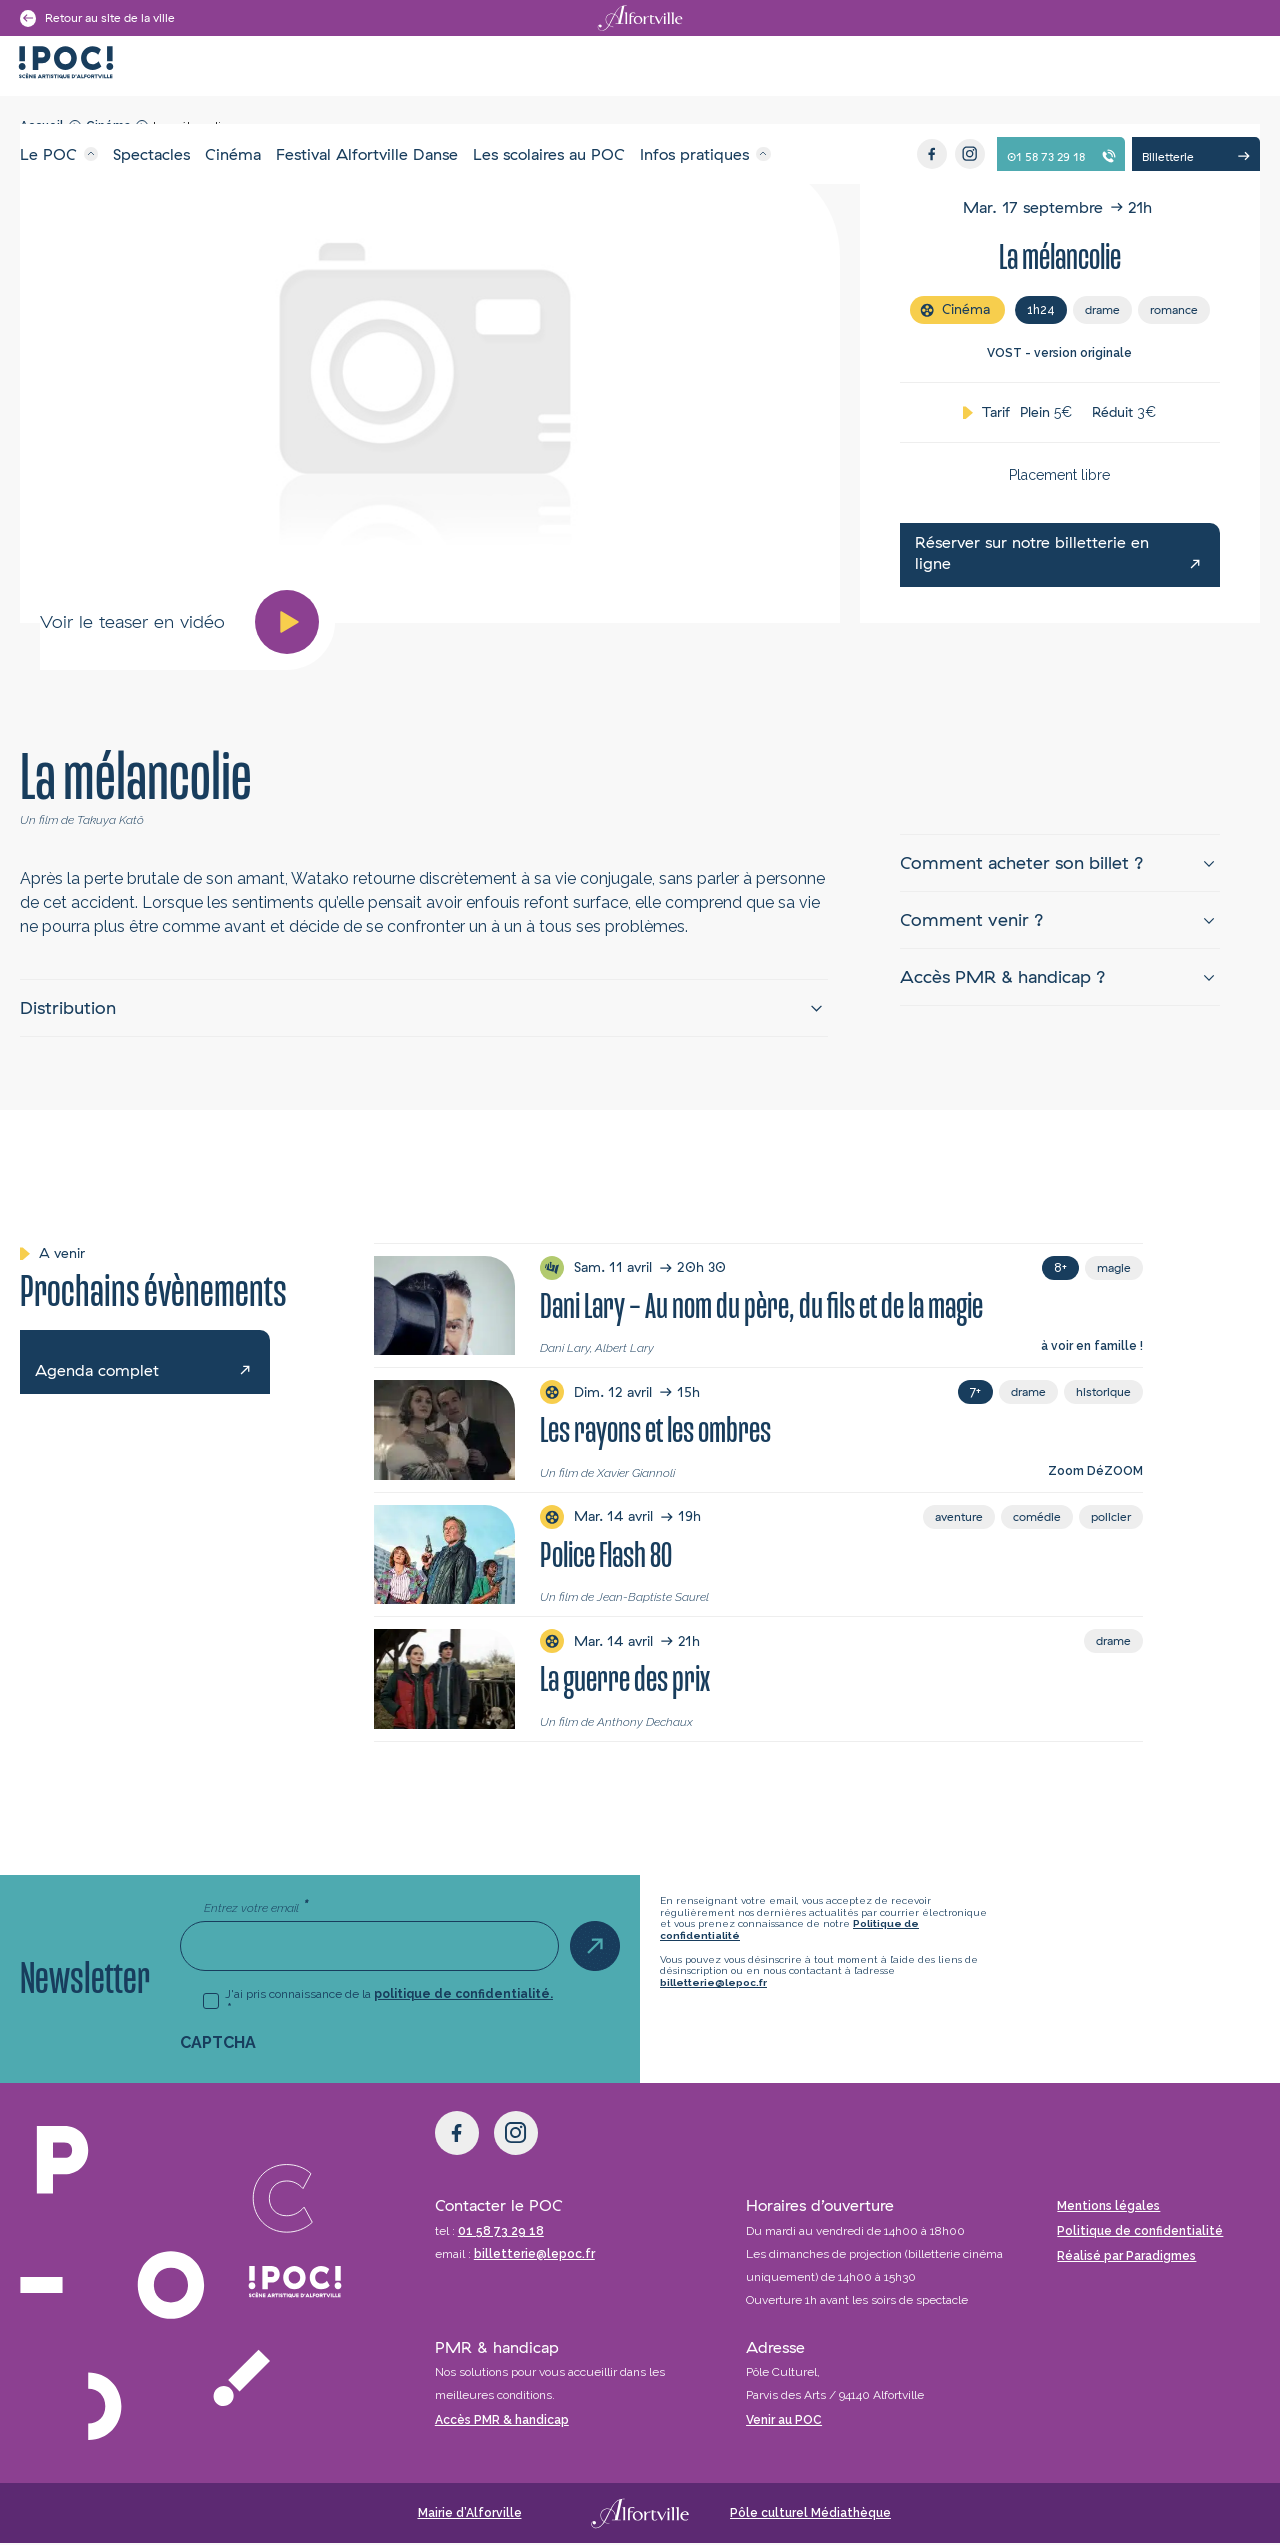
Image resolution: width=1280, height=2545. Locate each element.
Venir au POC (784, 2422)
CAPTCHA (218, 2044)
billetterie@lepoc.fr (713, 1984)
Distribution (68, 1009)
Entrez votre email (256, 1909)
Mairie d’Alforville (470, 2515)
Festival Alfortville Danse (367, 154)
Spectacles (151, 154)
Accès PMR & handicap (502, 2422)
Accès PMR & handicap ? (1003, 977)
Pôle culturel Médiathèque (810, 2515)
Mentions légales (1108, 2208)
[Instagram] (970, 154)
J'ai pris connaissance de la (389, 2003)
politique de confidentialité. (463, 1996)
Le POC (48, 154)
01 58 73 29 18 (501, 2233)
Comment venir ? (972, 920)
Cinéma (233, 154)
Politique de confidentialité (1140, 2233)
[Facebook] (932, 154)
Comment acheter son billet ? (1022, 863)
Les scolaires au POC (549, 154)
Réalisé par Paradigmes (1126, 2258)
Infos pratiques (694, 154)
